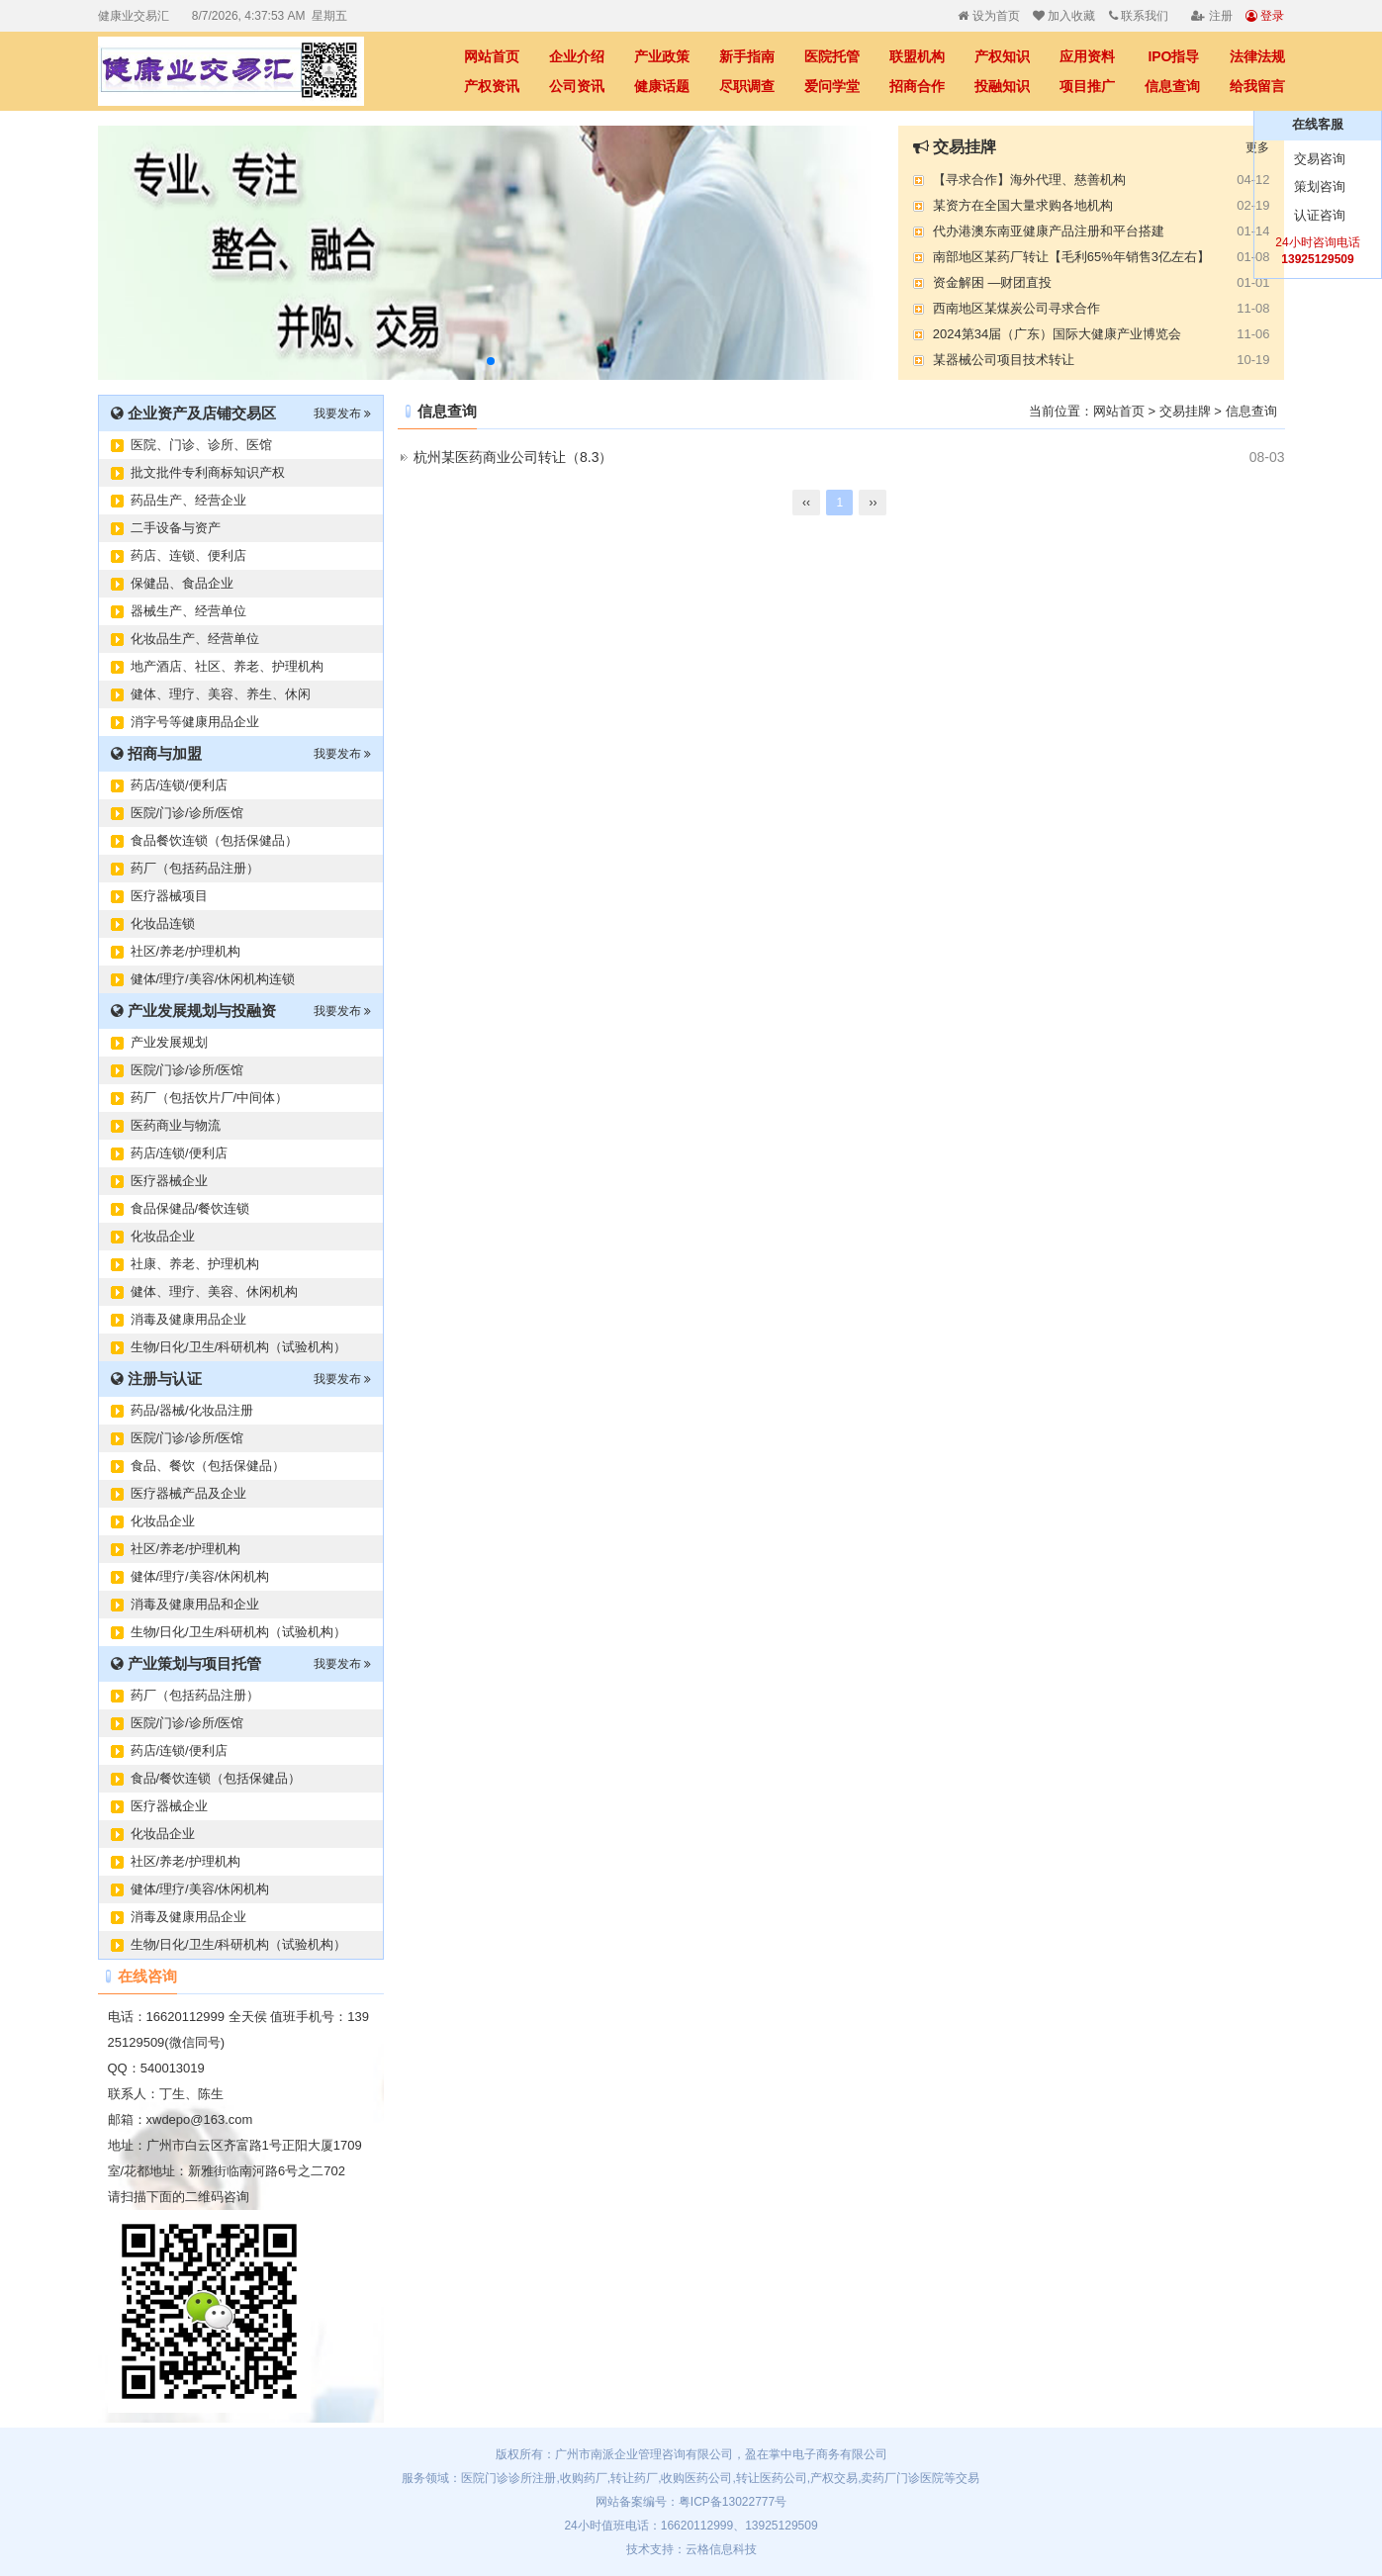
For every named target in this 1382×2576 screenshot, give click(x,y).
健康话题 (662, 86)
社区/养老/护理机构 (185, 951)
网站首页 (491, 56)
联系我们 (1138, 16)
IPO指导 (1173, 56)
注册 (1211, 16)
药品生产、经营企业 (188, 500)
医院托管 (832, 56)
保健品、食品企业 (182, 583)
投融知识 (1002, 86)
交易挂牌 (1185, 411)
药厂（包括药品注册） (195, 868)
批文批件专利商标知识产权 (208, 472)
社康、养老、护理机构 (195, 1263)
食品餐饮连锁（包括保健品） (214, 840)
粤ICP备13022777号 (732, 2502)
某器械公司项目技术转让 (1003, 359)
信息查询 (1172, 86)
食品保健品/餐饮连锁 (190, 1208)
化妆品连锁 (163, 923)
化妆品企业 (163, 1236)
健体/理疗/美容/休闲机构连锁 (213, 978)
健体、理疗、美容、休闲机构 (214, 1291)
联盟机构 (917, 56)
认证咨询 (1317, 215)
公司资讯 (576, 86)
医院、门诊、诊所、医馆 (201, 444)
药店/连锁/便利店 (179, 785)
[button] (491, 361)
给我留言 (1257, 86)
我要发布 (342, 413)
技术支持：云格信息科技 (691, 2549)
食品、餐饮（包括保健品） (208, 1465)
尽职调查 (747, 86)
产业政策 (662, 56)
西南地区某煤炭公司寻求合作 (1016, 308)
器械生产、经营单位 (188, 610)
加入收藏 (1064, 16)
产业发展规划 (169, 1042)
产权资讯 (491, 86)
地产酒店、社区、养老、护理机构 (227, 666)
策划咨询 (1317, 186)
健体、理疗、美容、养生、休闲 (221, 694)
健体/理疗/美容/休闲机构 (200, 1576)
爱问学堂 (832, 86)
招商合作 (917, 86)
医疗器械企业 (169, 1180)
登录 (1264, 16)
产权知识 (1002, 56)
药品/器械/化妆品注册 (192, 1410)
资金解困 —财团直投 (993, 282)
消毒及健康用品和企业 (195, 1604)
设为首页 (988, 16)
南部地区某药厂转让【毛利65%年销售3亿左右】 (1071, 256)
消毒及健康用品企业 (188, 1319)
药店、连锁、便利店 (188, 555)
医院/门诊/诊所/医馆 (187, 812)
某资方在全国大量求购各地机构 (1023, 205)
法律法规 (1257, 56)
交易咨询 (1317, 158)
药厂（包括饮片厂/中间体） (210, 1097)
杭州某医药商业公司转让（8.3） (513, 457)
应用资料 (1087, 56)
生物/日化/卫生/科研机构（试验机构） (239, 1346)
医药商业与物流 (176, 1125)
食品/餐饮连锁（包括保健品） (216, 1778)
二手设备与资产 (176, 527)
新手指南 (747, 56)
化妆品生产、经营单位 (195, 638)
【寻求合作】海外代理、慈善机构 (1029, 179)
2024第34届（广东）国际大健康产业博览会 (1057, 333)
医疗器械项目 (169, 895)
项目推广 (1087, 86)
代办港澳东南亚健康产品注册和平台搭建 (1048, 231)
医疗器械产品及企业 (188, 1493)
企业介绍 (576, 56)
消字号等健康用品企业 (195, 721)
